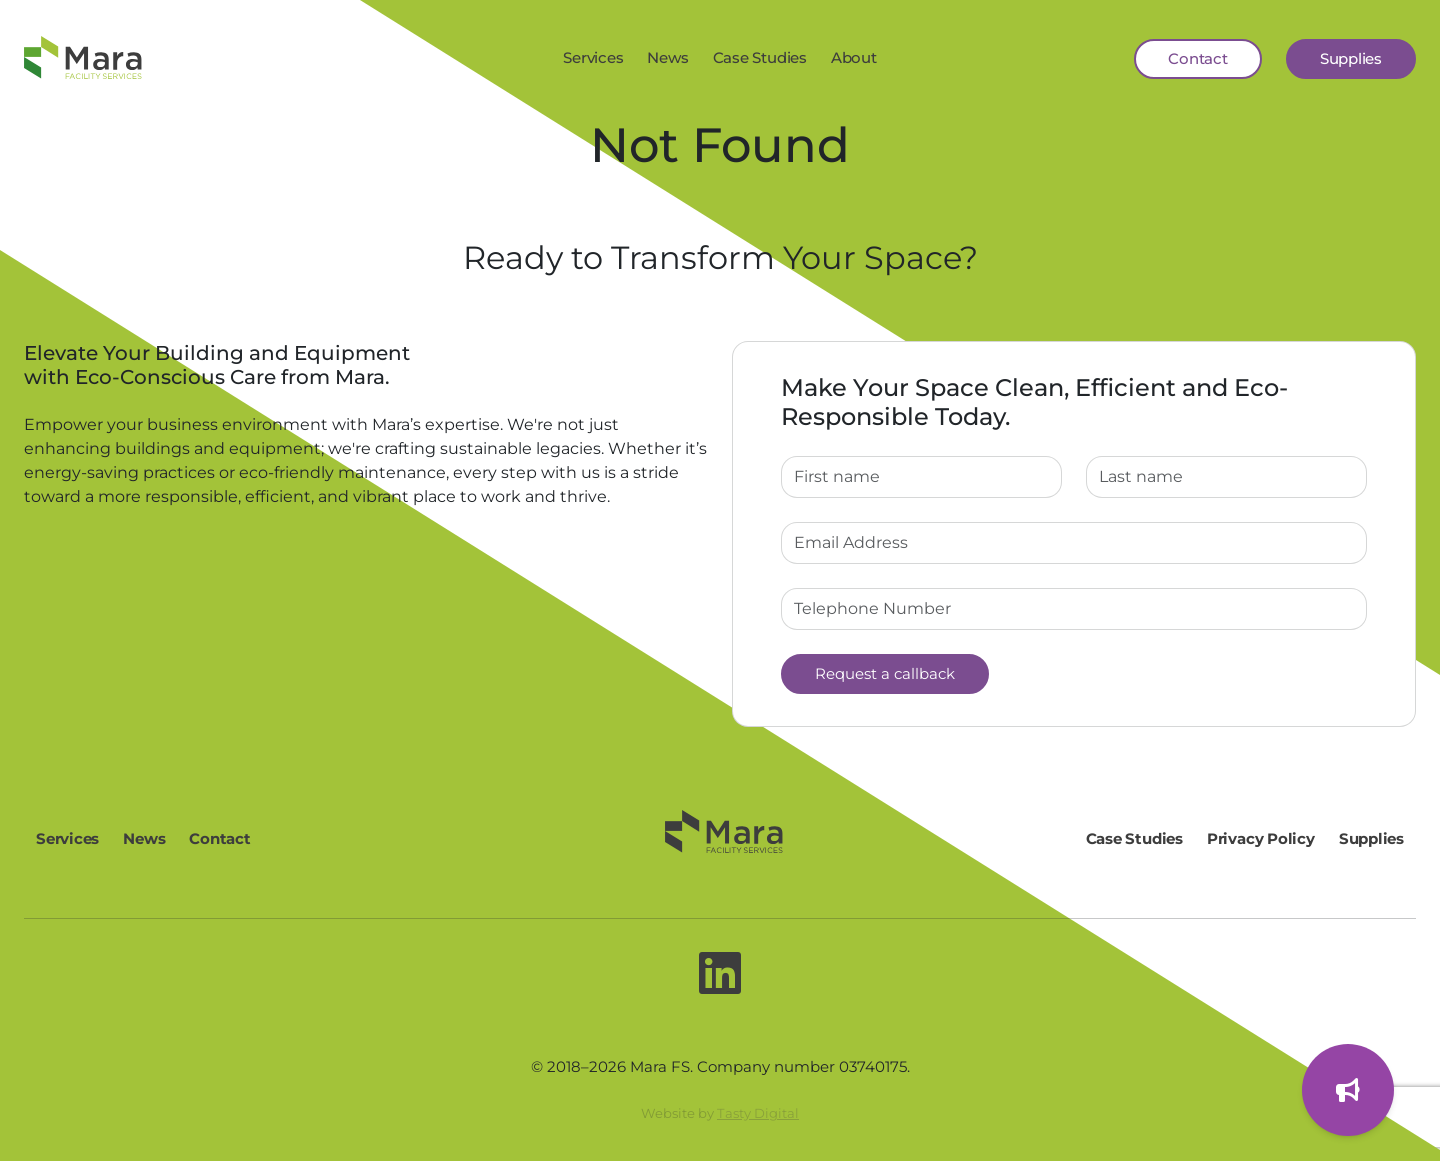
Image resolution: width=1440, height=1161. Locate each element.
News (667, 57)
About (854, 57)
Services (593, 57)
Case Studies (760, 57)
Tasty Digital (758, 1113)
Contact (1197, 58)
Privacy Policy (1261, 838)
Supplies (1351, 58)
